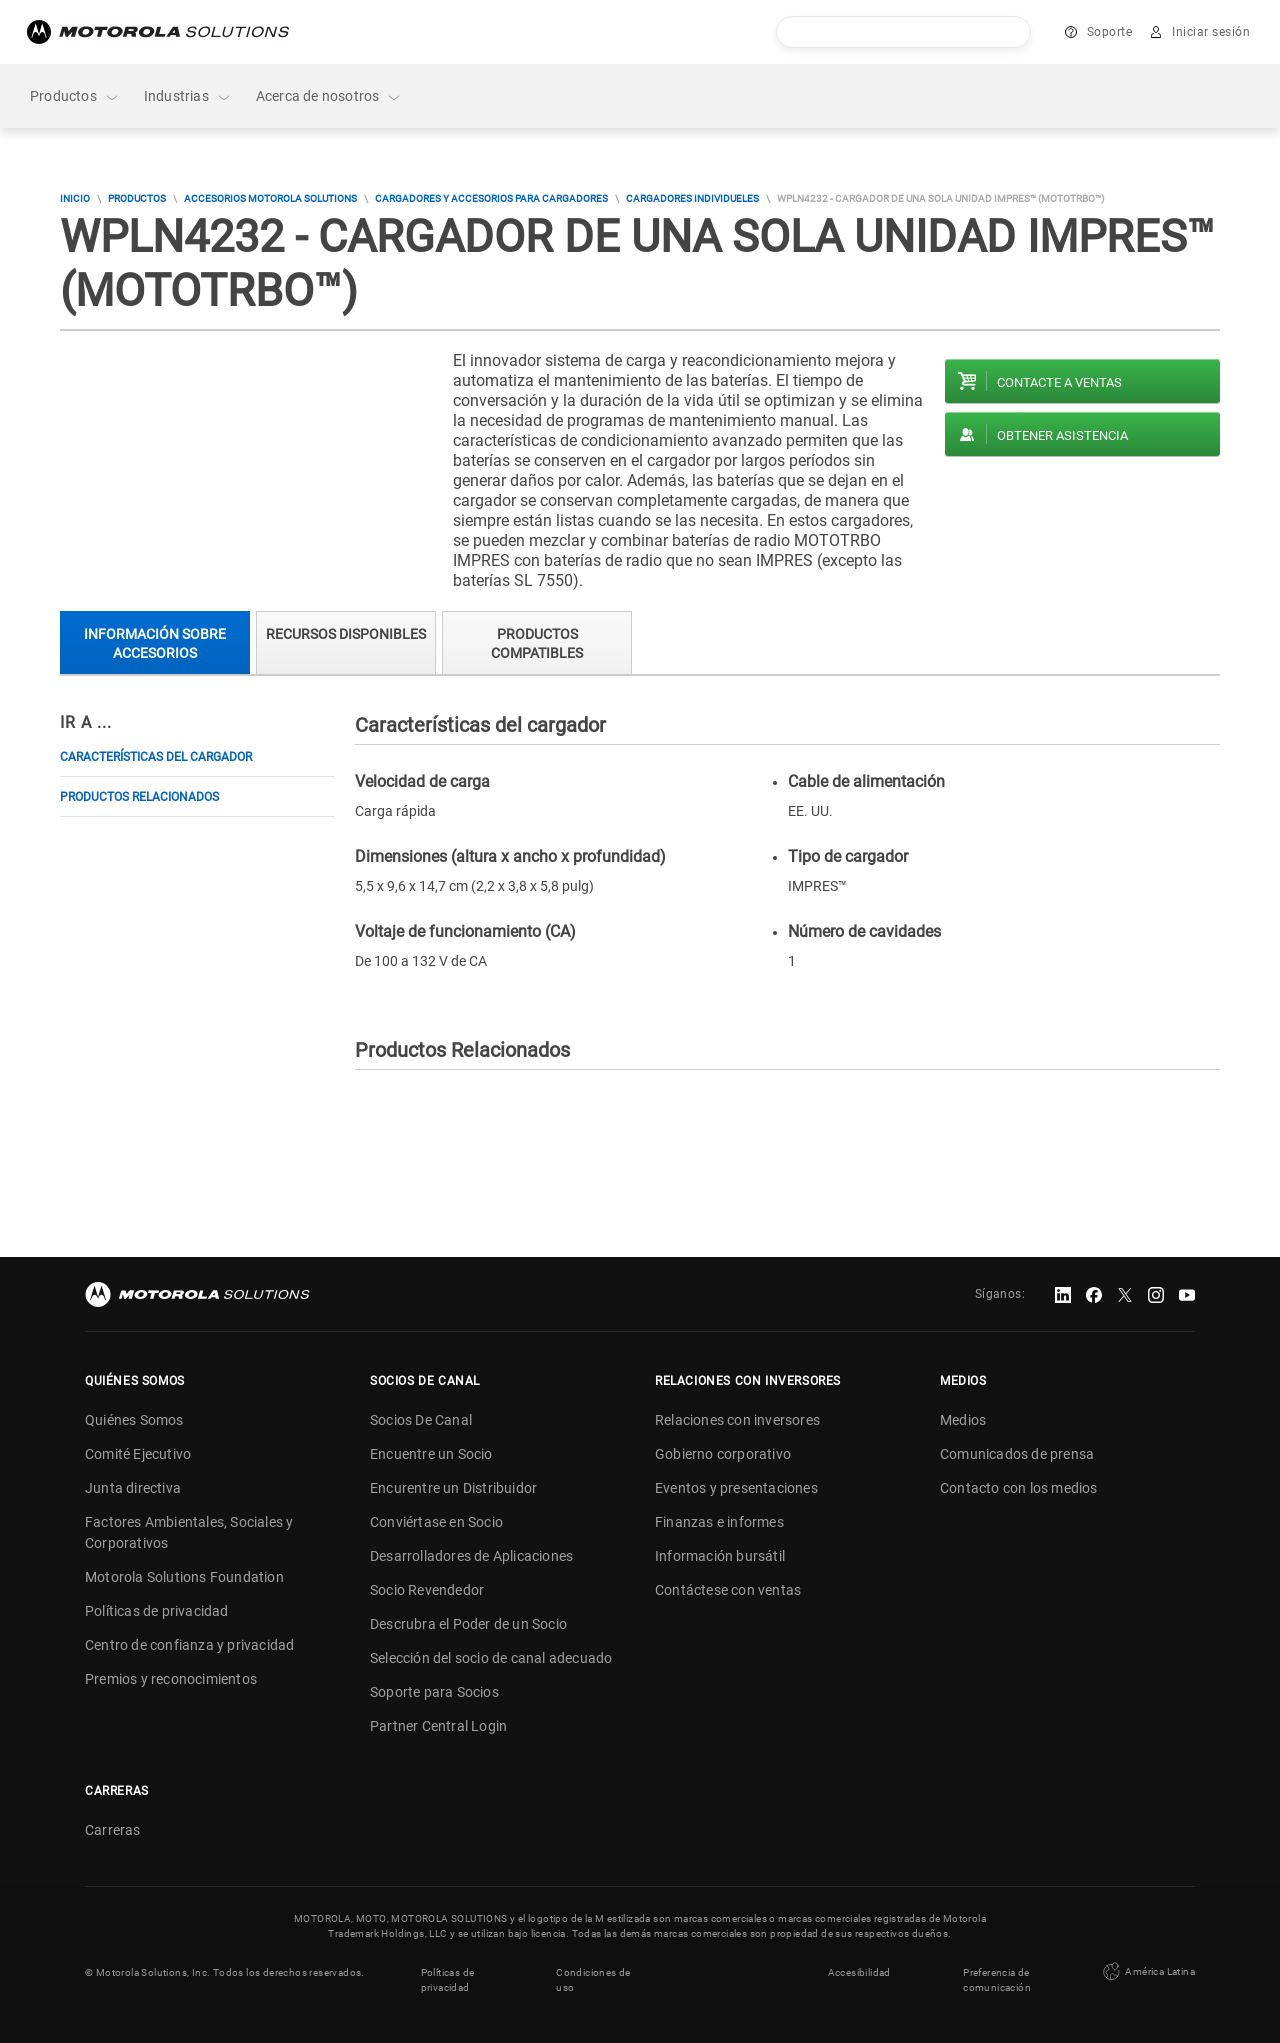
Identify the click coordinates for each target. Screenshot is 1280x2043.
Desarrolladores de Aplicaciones (471, 1556)
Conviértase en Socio (436, 1522)
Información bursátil (720, 1556)
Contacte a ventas (1059, 382)
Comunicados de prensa (1017, 1454)
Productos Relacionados (139, 797)
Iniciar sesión (1211, 32)
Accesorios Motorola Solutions (270, 198)
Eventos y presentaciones (736, 1488)
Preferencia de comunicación (997, 1980)
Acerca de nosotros (329, 96)
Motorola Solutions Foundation (184, 1577)
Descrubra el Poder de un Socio (468, 1624)
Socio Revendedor (427, 1590)
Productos (75, 96)
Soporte (1110, 32)
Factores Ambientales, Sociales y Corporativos (189, 1532)
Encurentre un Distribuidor (453, 1488)
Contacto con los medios (1019, 1488)
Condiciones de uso (593, 1980)
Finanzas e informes (719, 1522)
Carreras (113, 1830)
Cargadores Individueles (692, 198)
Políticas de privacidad (157, 1611)
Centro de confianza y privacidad (189, 1645)
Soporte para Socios (434, 1692)
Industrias (188, 96)
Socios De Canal (421, 1420)
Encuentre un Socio (431, 1454)
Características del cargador (156, 757)
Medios (963, 1420)
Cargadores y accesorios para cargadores (491, 198)
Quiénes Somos (134, 1420)
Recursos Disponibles (346, 634)
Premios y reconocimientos (171, 1679)
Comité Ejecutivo (138, 1454)
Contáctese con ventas (728, 1590)
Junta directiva (133, 1488)
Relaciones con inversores (737, 1420)
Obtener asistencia (1062, 435)
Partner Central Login (438, 1726)
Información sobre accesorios (155, 643)
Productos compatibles (537, 643)
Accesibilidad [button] (859, 1972)
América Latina (1147, 1972)
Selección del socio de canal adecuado (491, 1658)
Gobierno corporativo (723, 1454)
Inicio (75, 198)
